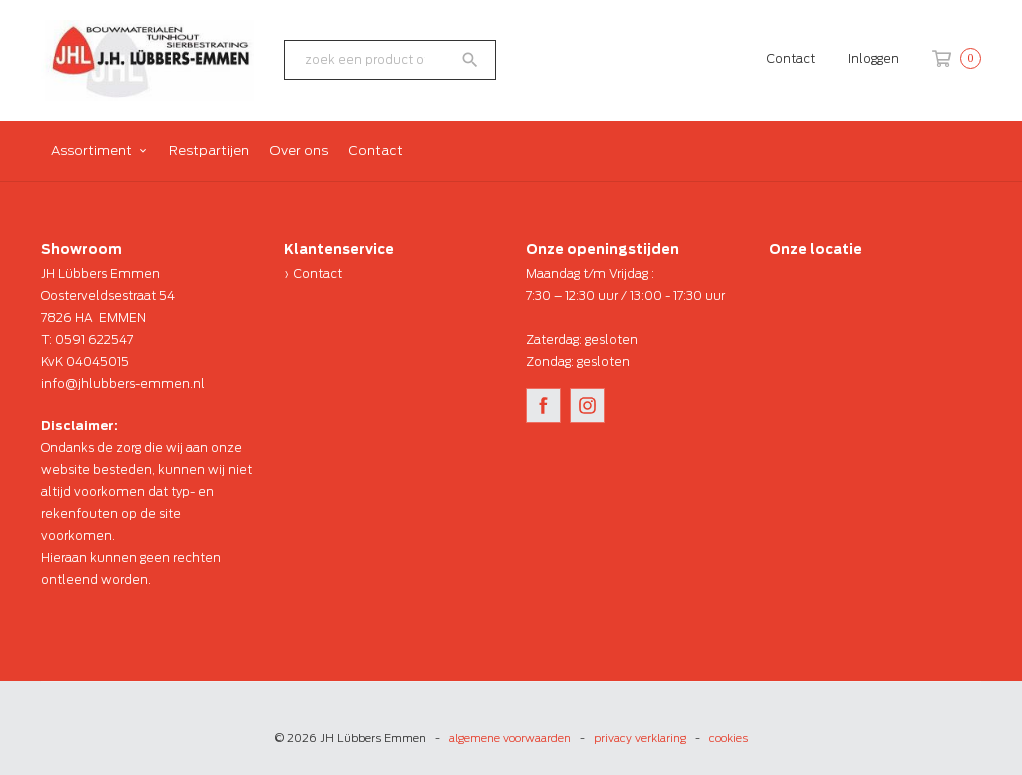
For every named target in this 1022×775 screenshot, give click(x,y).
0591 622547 (94, 339)
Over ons (298, 150)
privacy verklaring (640, 738)
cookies (728, 738)
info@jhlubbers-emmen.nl (123, 383)
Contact (791, 58)
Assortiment (91, 150)
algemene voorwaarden (510, 738)
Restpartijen (209, 150)
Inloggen (873, 58)
